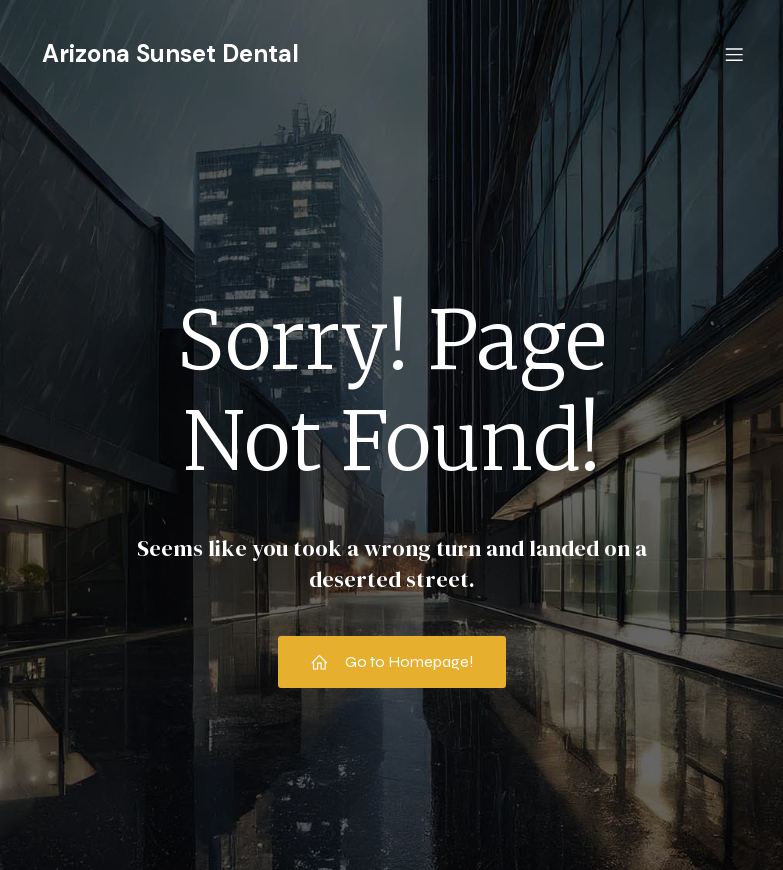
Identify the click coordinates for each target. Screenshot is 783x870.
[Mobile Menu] (735, 55)
